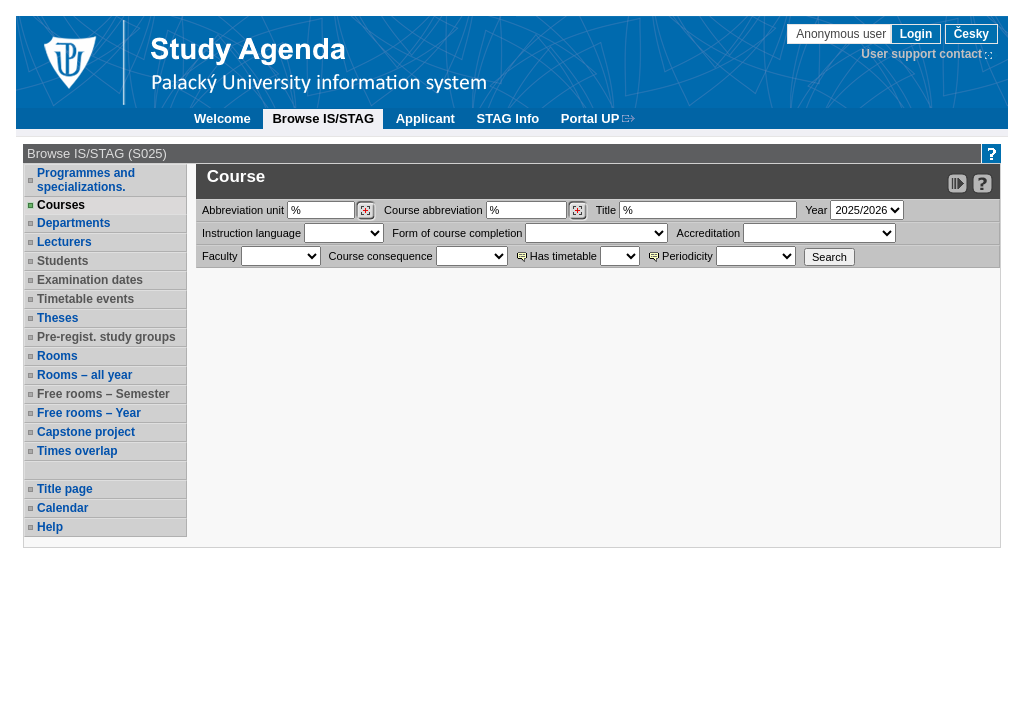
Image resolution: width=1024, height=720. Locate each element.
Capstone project (86, 432)
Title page (65, 489)
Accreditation (709, 233)
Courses (61, 205)
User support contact (921, 54)
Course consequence (381, 256)
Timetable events (85, 299)
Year (816, 210)
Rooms (57, 356)
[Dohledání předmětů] (577, 211)
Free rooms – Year (89, 413)
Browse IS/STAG (323, 118)
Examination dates (90, 280)
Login (916, 34)
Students (62, 261)
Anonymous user (842, 34)
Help (50, 527)
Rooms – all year (84, 375)
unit (243, 210)
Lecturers (64, 242)
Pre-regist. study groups (106, 337)
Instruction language (251, 233)
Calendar (62, 508)
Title (606, 210)
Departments (73, 223)
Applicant (425, 118)
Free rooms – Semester (103, 394)
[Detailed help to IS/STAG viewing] (982, 183)
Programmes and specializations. (86, 180)
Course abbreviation (433, 210)
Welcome (222, 118)
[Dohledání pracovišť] (365, 211)
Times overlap (77, 451)
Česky (971, 34)
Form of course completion (457, 233)
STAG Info (508, 118)
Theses (57, 318)
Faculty (219, 256)
